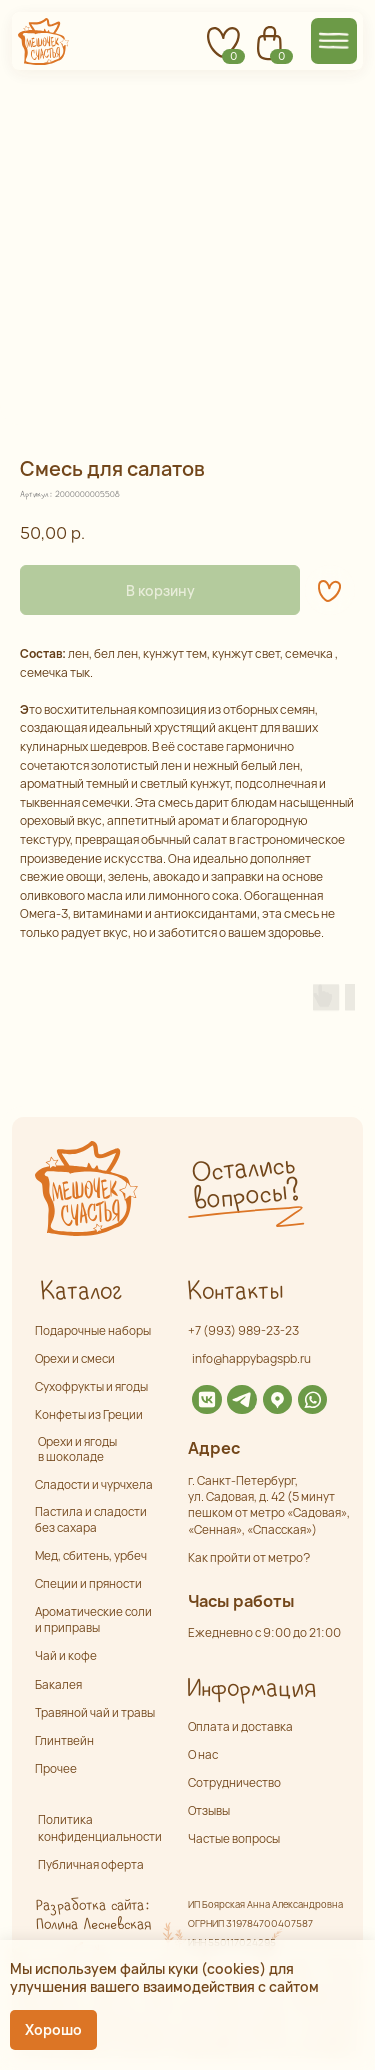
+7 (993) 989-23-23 (243, 1331)
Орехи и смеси (75, 1359)
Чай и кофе (66, 1656)
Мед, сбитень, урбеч (91, 1556)
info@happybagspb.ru (251, 1359)
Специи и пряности (88, 1584)
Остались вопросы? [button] (245, 1183)
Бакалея (58, 1685)
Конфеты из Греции (89, 1415)
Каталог (80, 1292)
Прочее (56, 1769)
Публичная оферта (91, 1865)
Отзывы (209, 1811)
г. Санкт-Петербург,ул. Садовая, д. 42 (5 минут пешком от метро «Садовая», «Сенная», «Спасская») (269, 1505)
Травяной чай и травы (95, 1713)
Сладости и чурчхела (94, 1485)
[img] (206, 1399)
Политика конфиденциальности (100, 1828)
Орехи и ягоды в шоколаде (77, 1449)
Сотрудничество (234, 1783)
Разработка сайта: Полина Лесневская (93, 1915)
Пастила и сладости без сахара (91, 1519)
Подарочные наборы (93, 1331)
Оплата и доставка (240, 1727)
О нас (203, 1755)
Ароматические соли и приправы (93, 1620)
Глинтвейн (64, 1741)
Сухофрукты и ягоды (91, 1387)
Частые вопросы (234, 1839)
